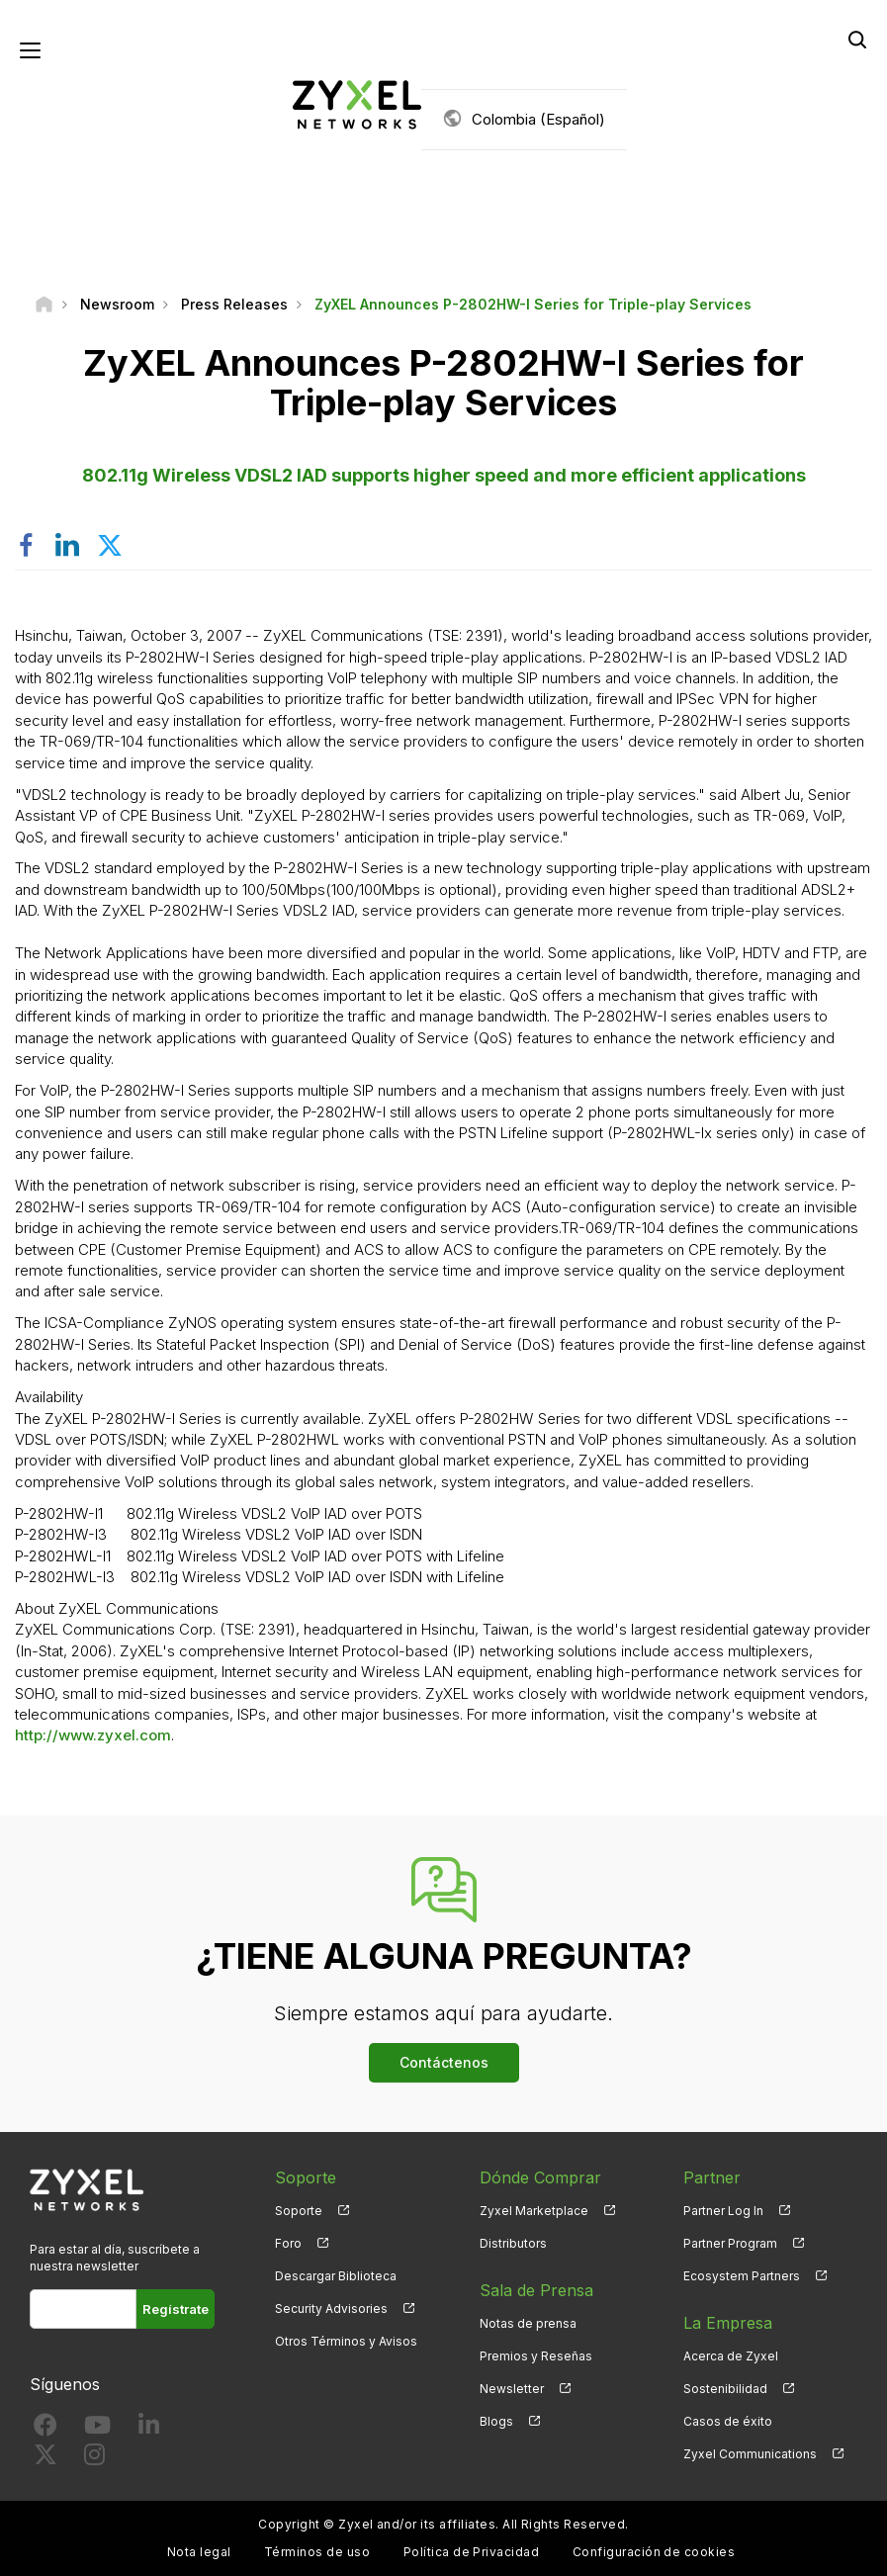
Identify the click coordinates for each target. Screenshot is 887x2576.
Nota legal (199, 2551)
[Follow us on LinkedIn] (148, 2429)
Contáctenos (443, 2062)
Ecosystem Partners (741, 2275)
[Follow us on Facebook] (45, 2429)
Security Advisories (331, 2308)
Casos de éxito (727, 2421)
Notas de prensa (528, 2323)
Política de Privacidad (471, 2551)
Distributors (513, 2243)
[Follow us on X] (45, 2458)
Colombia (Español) (538, 119)
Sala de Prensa (536, 2290)
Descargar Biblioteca (336, 2275)
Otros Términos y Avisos (346, 2341)
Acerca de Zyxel (730, 2356)
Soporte (298, 2210)
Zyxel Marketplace (534, 2210)
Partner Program (730, 2243)
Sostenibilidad (725, 2388)
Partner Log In (723, 2210)
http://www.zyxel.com (93, 1735)
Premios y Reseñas (536, 2356)
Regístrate (175, 2309)
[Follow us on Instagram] (94, 2458)
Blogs (496, 2421)
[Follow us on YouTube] (97, 2429)
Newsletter (512, 2388)
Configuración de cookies (654, 2551)
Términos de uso (317, 2551)
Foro (288, 2243)
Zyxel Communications (750, 2453)
